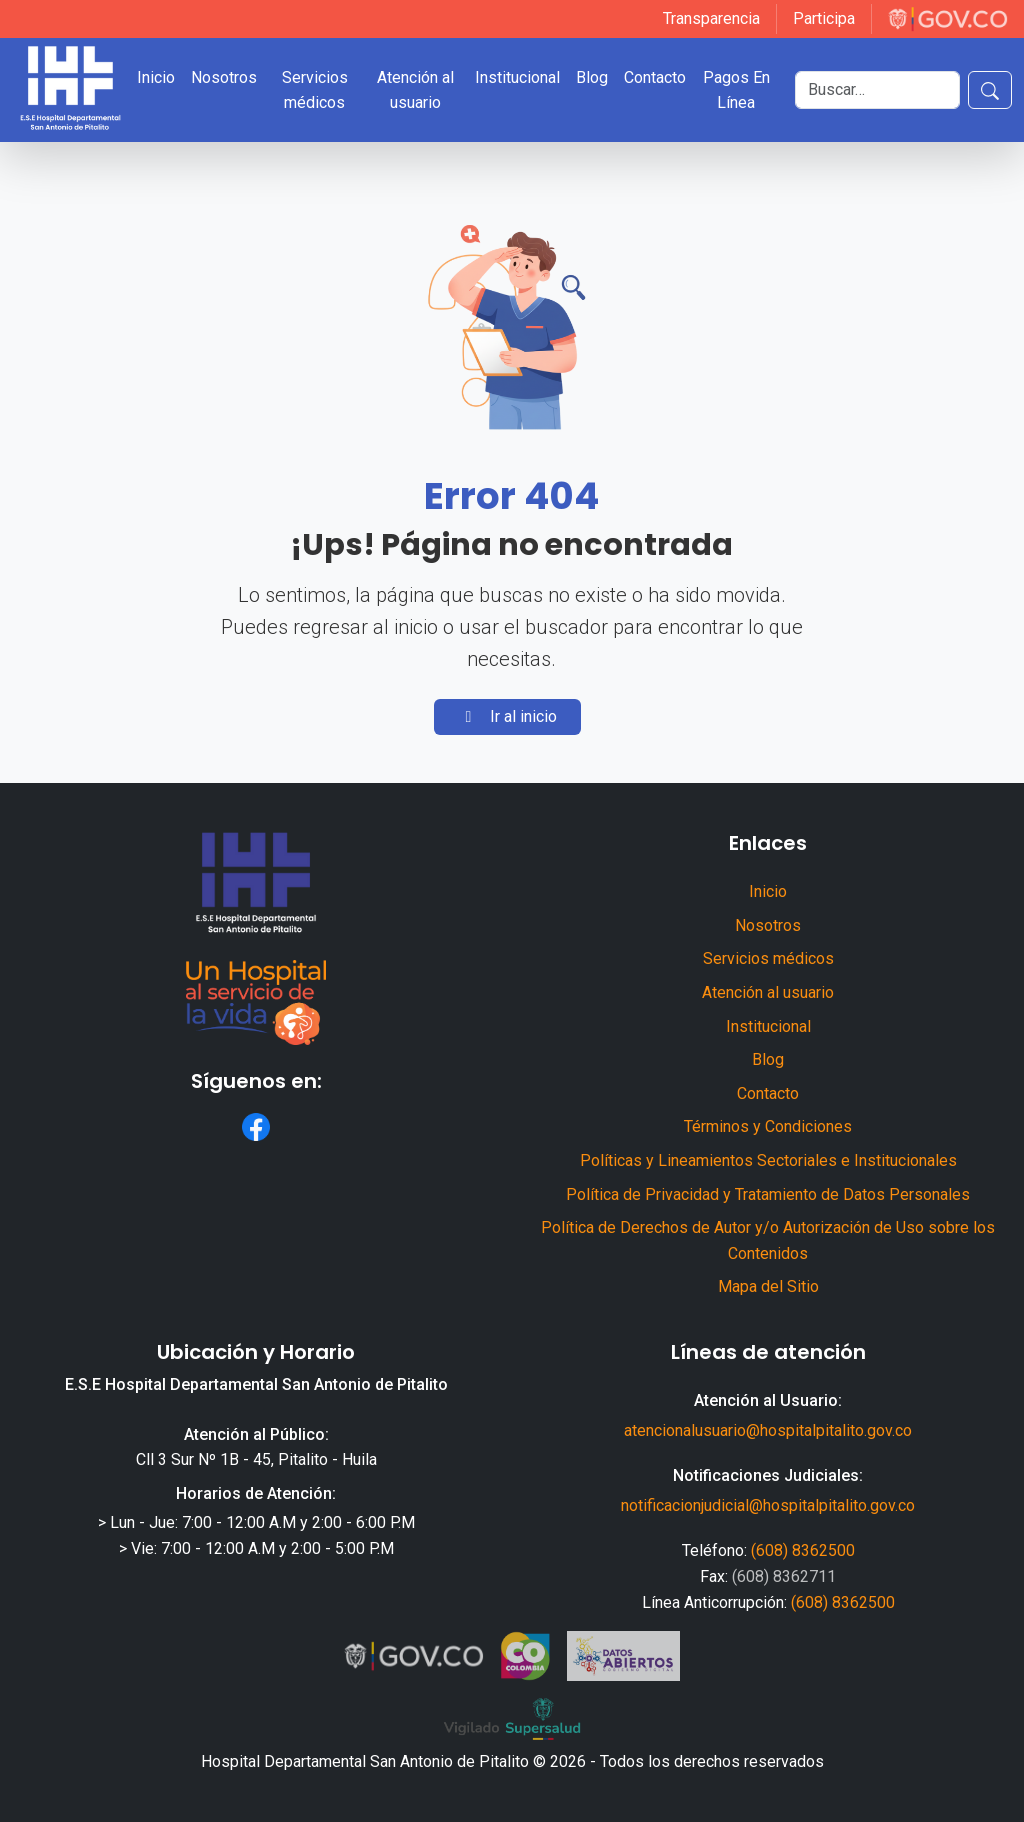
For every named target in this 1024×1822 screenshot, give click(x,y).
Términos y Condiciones (768, 1126)
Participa (824, 18)
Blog (592, 77)
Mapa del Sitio (768, 1286)
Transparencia (711, 18)
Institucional (517, 77)
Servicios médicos (315, 90)
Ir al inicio (507, 716)
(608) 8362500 (803, 1550)
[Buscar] (877, 90)
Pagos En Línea (736, 90)
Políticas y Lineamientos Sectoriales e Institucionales (768, 1160)
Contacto (655, 77)
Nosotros (224, 77)
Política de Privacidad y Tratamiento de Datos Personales (768, 1194)
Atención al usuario (415, 90)
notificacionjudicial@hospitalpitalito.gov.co (768, 1505)
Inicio (156, 77)
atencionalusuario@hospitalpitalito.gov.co (768, 1430)
